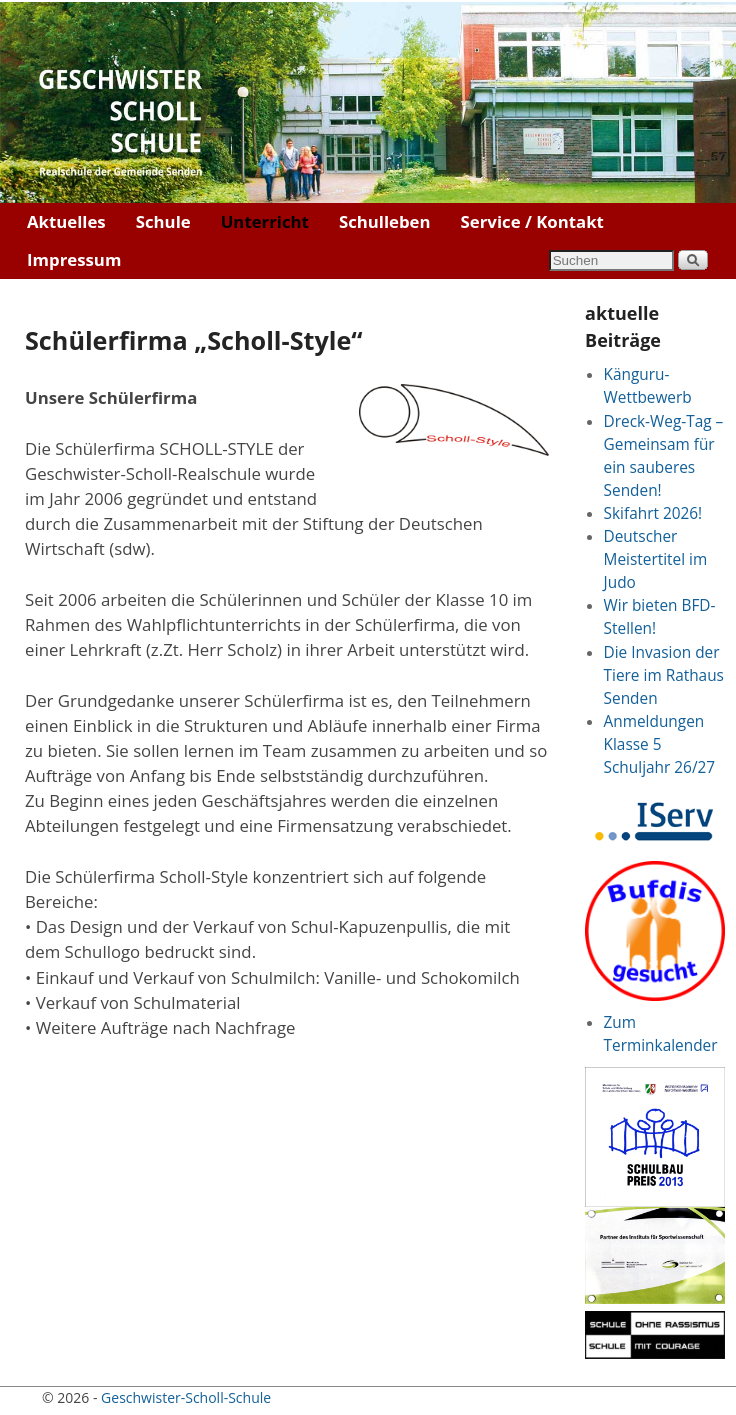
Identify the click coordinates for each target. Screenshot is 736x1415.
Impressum (74, 259)
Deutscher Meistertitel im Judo (656, 559)
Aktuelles (66, 221)
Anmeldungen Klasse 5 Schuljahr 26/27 (660, 744)
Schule (163, 221)
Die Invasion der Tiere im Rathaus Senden (664, 675)
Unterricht (265, 221)
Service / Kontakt (532, 221)
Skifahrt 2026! (653, 513)
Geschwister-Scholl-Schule (186, 1397)
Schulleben (385, 221)
